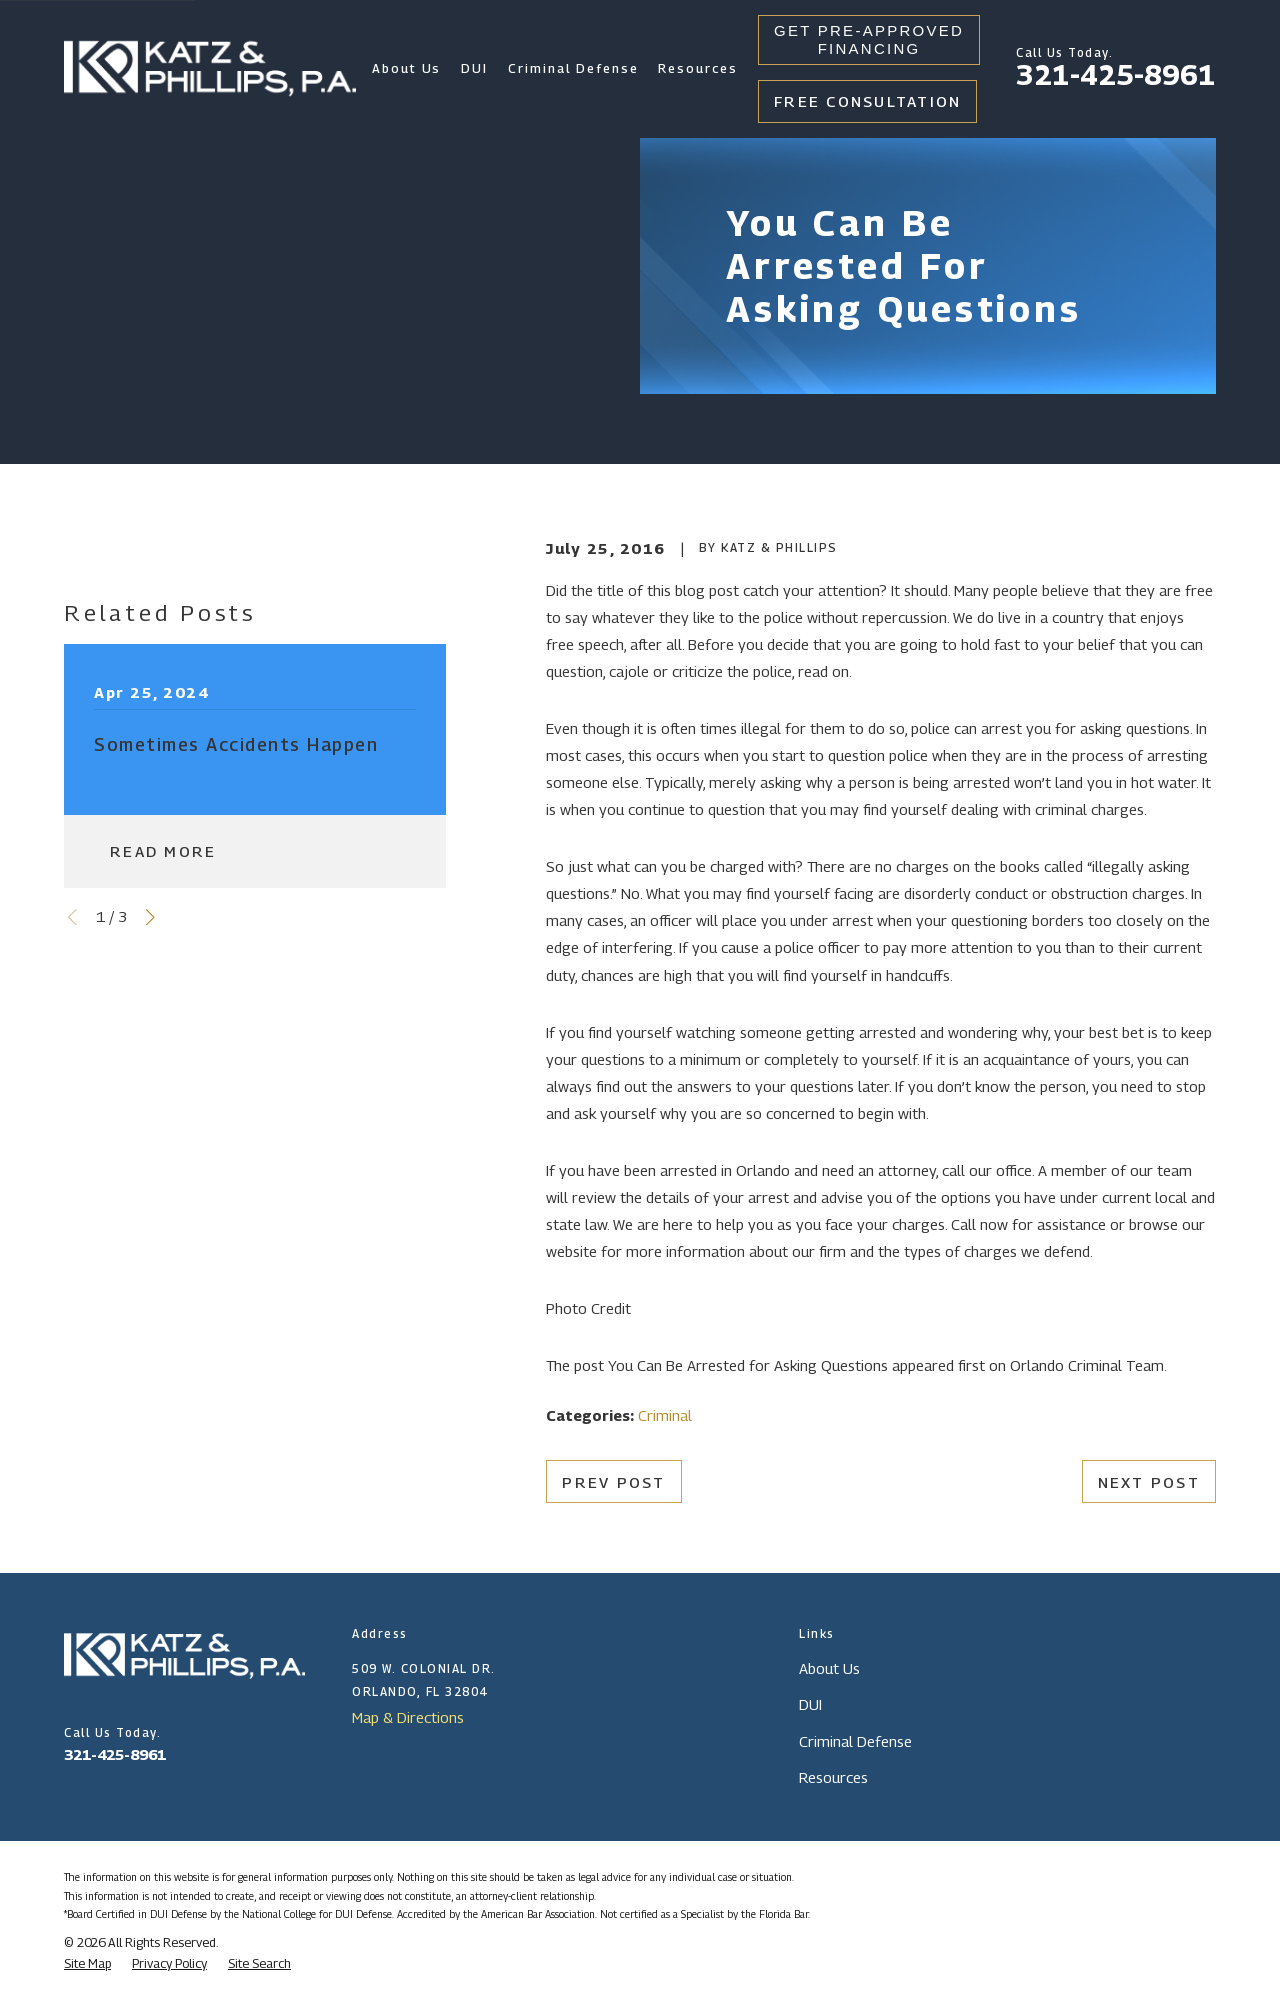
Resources (833, 1777)
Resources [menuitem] (698, 68)
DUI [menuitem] (474, 68)
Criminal (665, 1415)
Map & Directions (408, 1717)
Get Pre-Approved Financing (869, 39)
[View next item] (150, 917)
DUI (810, 1704)
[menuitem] (87, 1964)
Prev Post (613, 1482)
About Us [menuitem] (407, 68)
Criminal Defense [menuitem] (573, 68)
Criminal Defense (855, 1741)
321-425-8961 (1116, 74)
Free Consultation (867, 101)
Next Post (1149, 1482)
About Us (829, 1668)
